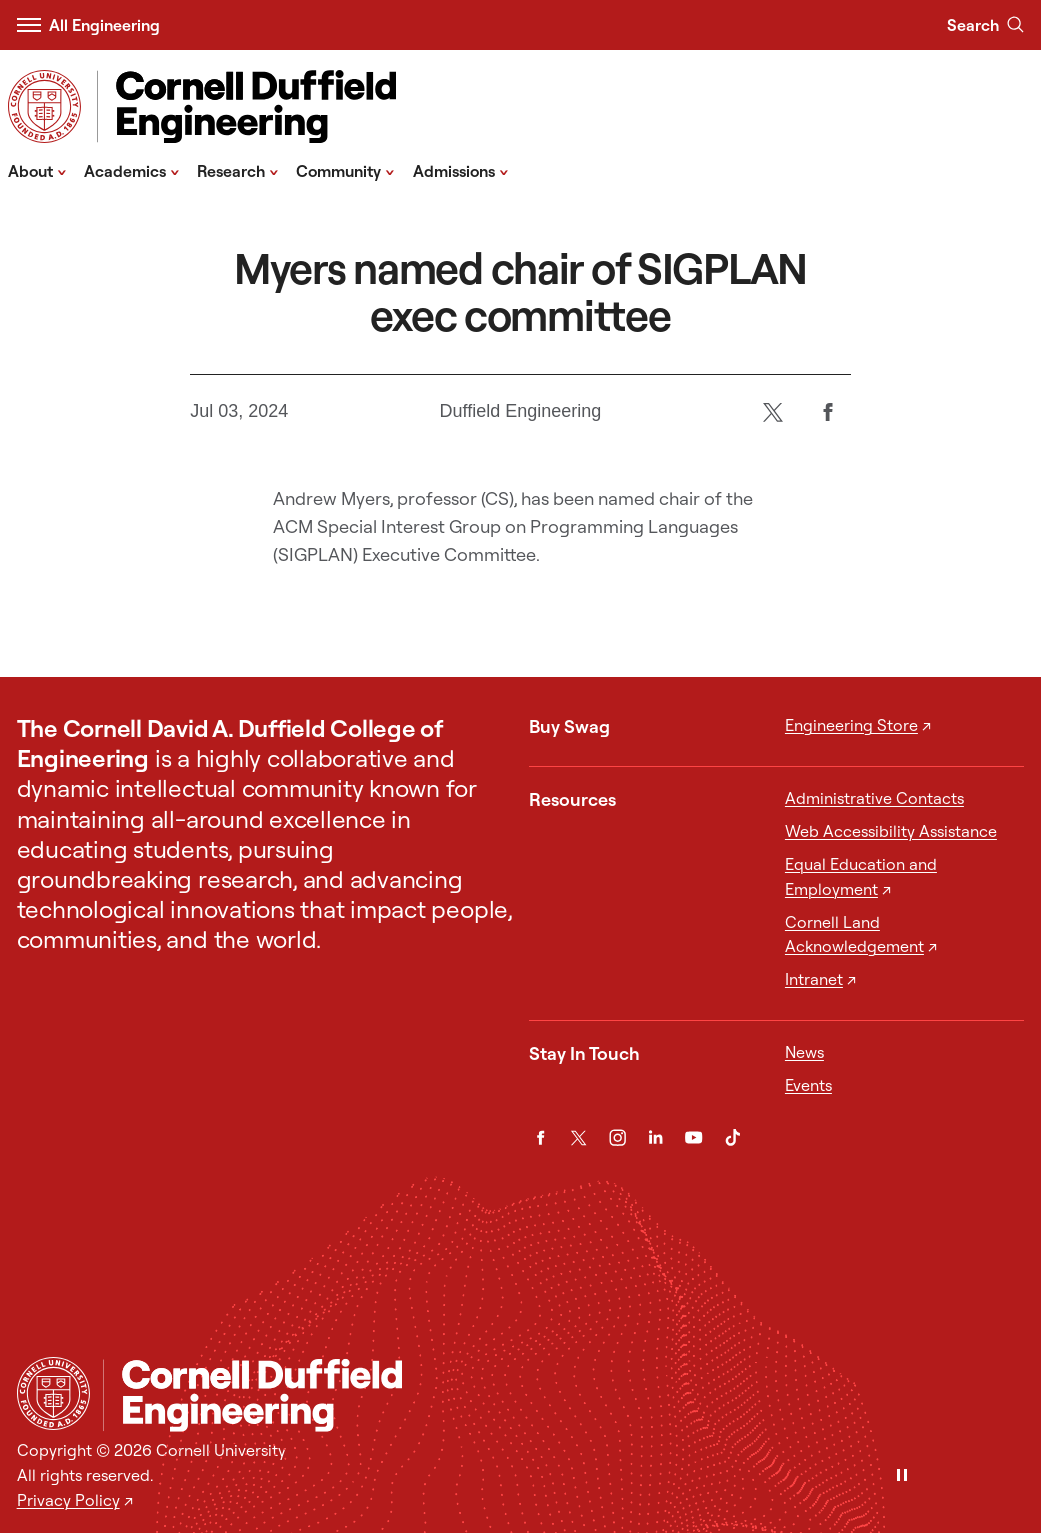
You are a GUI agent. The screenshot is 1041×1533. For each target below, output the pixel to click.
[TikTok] (732, 1137)
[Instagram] (617, 1137)
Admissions (461, 170)
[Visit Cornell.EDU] (44, 106)
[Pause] (902, 1476)
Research (238, 170)
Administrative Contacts (874, 798)
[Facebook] (828, 411)
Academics (132, 170)
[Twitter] (773, 411)
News (804, 1052)
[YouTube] (693, 1137)
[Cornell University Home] (53, 1393)
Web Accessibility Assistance (891, 831)
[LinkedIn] (655, 1137)
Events (808, 1085)
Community (345, 170)
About (37, 170)
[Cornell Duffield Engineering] (564, 1395)
